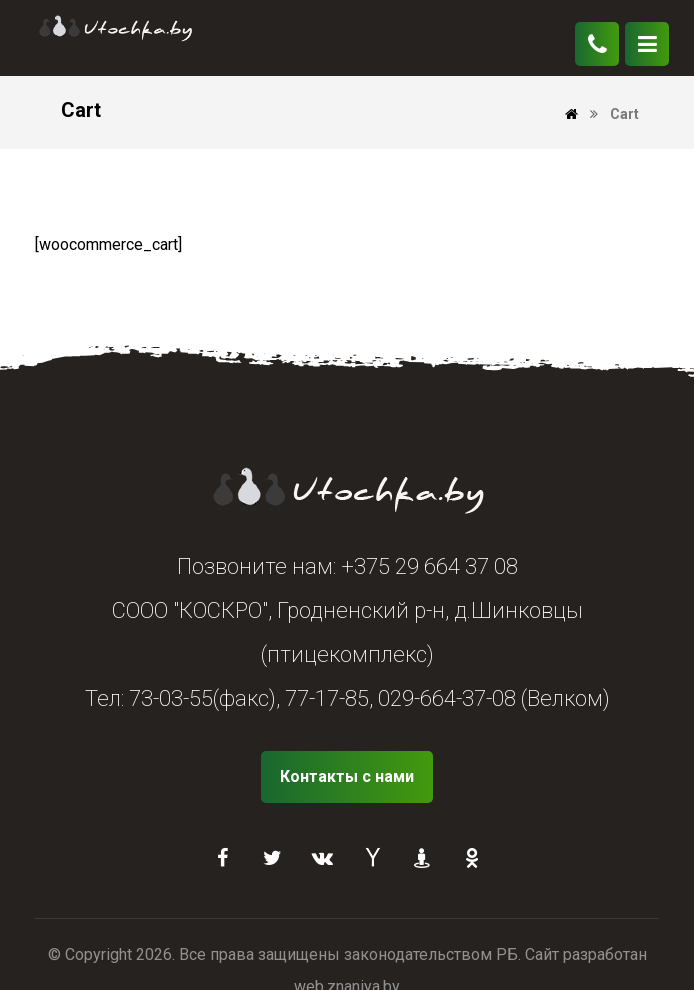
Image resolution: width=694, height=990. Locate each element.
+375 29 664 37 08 (429, 566)
